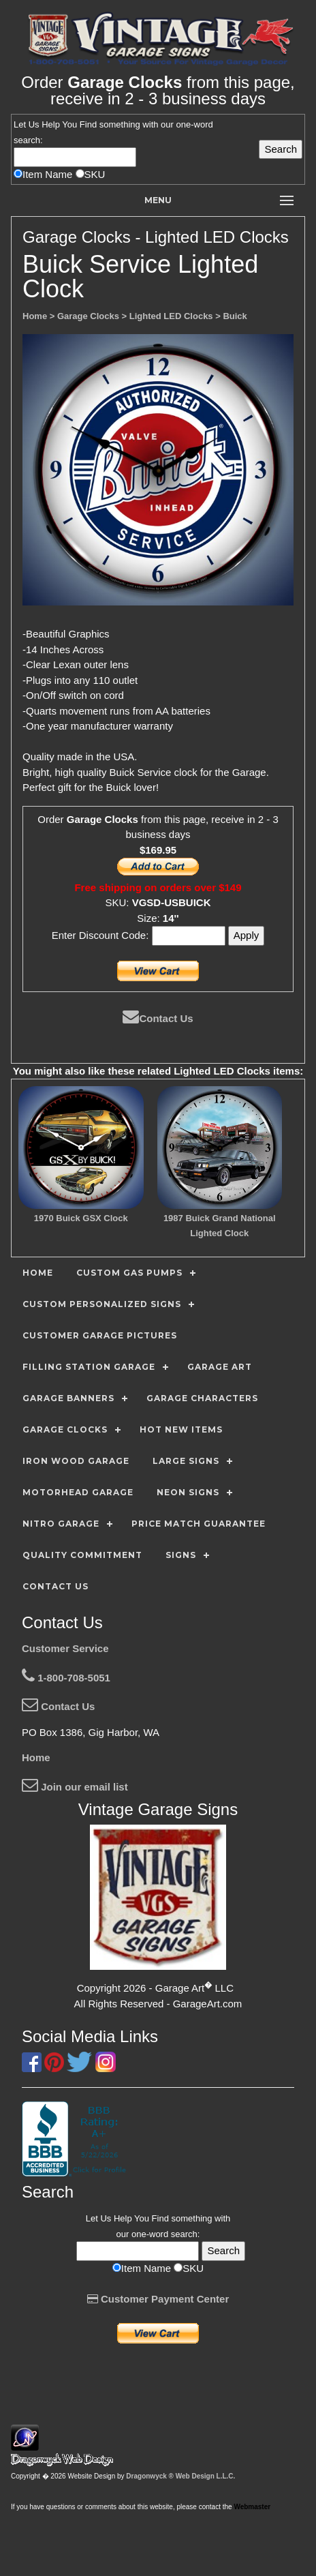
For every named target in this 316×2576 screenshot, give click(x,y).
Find (88, 124)
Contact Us (158, 1018)
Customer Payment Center (158, 2299)
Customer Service (65, 1648)
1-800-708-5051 (66, 1677)
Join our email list (75, 1787)
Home (36, 1757)
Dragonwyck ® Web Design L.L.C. (180, 2476)
